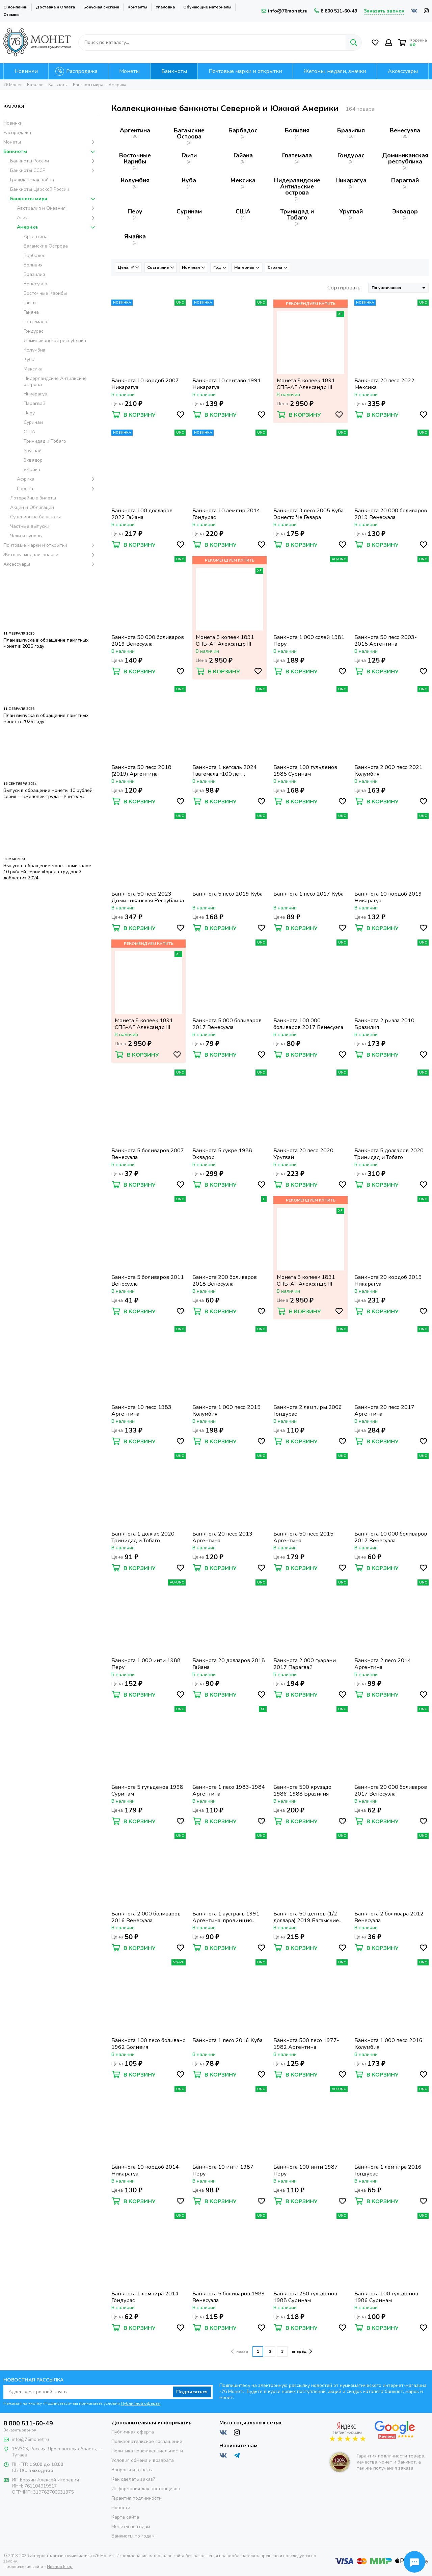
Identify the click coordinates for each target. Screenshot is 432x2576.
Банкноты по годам (133, 2536)
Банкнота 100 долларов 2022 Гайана (141, 514)
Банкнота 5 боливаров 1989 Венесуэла (228, 2297)
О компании (15, 7)
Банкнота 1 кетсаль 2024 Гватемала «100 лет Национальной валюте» (224, 770)
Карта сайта (125, 2517)
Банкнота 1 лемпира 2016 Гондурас (388, 2170)
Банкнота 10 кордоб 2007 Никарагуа (145, 384)
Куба (189, 180)
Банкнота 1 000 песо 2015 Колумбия (226, 1410)
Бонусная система (101, 7)
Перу (135, 211)
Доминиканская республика (405, 158)
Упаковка (165, 7)
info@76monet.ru (284, 11)
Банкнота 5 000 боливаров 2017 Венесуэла (227, 1024)
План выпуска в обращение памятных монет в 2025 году (45, 718)
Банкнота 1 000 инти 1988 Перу (146, 1664)
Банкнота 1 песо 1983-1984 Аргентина (228, 1790)
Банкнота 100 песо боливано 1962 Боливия (148, 2044)
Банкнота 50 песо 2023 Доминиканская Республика (147, 897)
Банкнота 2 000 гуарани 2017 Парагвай (304, 1664)
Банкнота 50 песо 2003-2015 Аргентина (385, 640)
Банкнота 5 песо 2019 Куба (227, 894)
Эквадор (405, 211)
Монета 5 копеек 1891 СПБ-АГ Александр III (306, 384)
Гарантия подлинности (136, 2498)
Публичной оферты (140, 2403)
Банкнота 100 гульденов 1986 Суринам (386, 2297)
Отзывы (11, 14)
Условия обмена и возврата (142, 2460)
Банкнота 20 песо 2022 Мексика (384, 384)
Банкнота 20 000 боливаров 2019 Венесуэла (390, 514)
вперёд (302, 2351)
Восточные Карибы (135, 158)
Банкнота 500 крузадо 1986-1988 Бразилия (302, 1790)
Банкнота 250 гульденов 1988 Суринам (305, 2297)
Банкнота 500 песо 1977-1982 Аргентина (306, 2044)
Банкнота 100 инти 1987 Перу (305, 2170)
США (243, 211)
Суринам (189, 211)
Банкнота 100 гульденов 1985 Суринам (305, 770)
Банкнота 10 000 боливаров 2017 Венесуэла (390, 1537)
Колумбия (135, 180)
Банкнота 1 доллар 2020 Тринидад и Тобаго (142, 1537)
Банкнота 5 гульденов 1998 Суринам (147, 1790)
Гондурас (351, 155)
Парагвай (405, 180)
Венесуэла (405, 130)
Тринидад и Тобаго (297, 214)
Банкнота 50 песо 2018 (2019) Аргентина (141, 770)
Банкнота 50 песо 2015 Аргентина (303, 1537)
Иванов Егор (60, 2561)
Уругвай (351, 211)
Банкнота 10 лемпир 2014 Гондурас (226, 514)
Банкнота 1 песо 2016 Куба (227, 2040)
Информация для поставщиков (145, 2488)
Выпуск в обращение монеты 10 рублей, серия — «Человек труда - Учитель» (48, 793)
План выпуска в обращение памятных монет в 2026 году (45, 643)
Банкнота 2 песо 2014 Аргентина (382, 1664)
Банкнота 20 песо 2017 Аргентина (384, 1410)
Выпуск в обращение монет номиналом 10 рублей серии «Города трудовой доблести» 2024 (47, 871)
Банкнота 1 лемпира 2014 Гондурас (145, 2297)
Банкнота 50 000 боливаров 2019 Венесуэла (147, 640)
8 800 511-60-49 (335, 11)
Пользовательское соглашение (146, 2441)
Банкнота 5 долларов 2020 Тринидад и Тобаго (389, 1154)
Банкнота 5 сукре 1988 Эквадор (222, 1154)
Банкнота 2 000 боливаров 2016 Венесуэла (146, 1917)
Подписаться (192, 2392)
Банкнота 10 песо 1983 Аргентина (141, 1410)
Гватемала (297, 155)
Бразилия (351, 130)
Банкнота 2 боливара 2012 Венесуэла (389, 1917)
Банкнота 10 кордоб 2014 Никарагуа (145, 2170)
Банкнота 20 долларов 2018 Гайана (228, 1664)
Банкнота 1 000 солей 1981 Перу (309, 640)
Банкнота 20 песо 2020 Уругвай (303, 1154)
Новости (120, 2507)
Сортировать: (344, 287)
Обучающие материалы (207, 7)
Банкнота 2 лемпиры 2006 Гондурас (307, 1410)
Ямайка (135, 236)
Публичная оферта (132, 2432)
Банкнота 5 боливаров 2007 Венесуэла (147, 1154)
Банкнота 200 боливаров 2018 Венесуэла (224, 1280)
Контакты (137, 7)
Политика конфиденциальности (147, 2451)
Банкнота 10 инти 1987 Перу (222, 2170)
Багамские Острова (189, 133)
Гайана (243, 155)
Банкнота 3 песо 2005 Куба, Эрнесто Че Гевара (309, 514)
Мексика (243, 180)
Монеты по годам (130, 2526)
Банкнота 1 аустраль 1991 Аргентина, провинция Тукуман (226, 1917)
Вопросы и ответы (132, 2470)
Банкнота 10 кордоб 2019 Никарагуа (388, 897)
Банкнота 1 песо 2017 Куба (308, 894)
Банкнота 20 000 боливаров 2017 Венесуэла (390, 1790)
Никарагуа (351, 180)
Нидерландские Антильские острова (297, 186)
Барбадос (243, 130)
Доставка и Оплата (55, 7)
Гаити (189, 155)
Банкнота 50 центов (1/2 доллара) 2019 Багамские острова (306, 1917)
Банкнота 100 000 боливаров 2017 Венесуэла (308, 1024)
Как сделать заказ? (133, 2479)
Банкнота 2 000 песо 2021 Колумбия (388, 770)
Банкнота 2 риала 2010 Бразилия (384, 1024)
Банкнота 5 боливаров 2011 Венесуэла (147, 1280)
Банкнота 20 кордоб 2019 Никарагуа (388, 1280)
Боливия (297, 130)
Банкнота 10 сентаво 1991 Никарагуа (226, 384)
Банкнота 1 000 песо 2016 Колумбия (388, 2044)
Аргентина (135, 130)
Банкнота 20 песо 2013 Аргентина (222, 1537)
